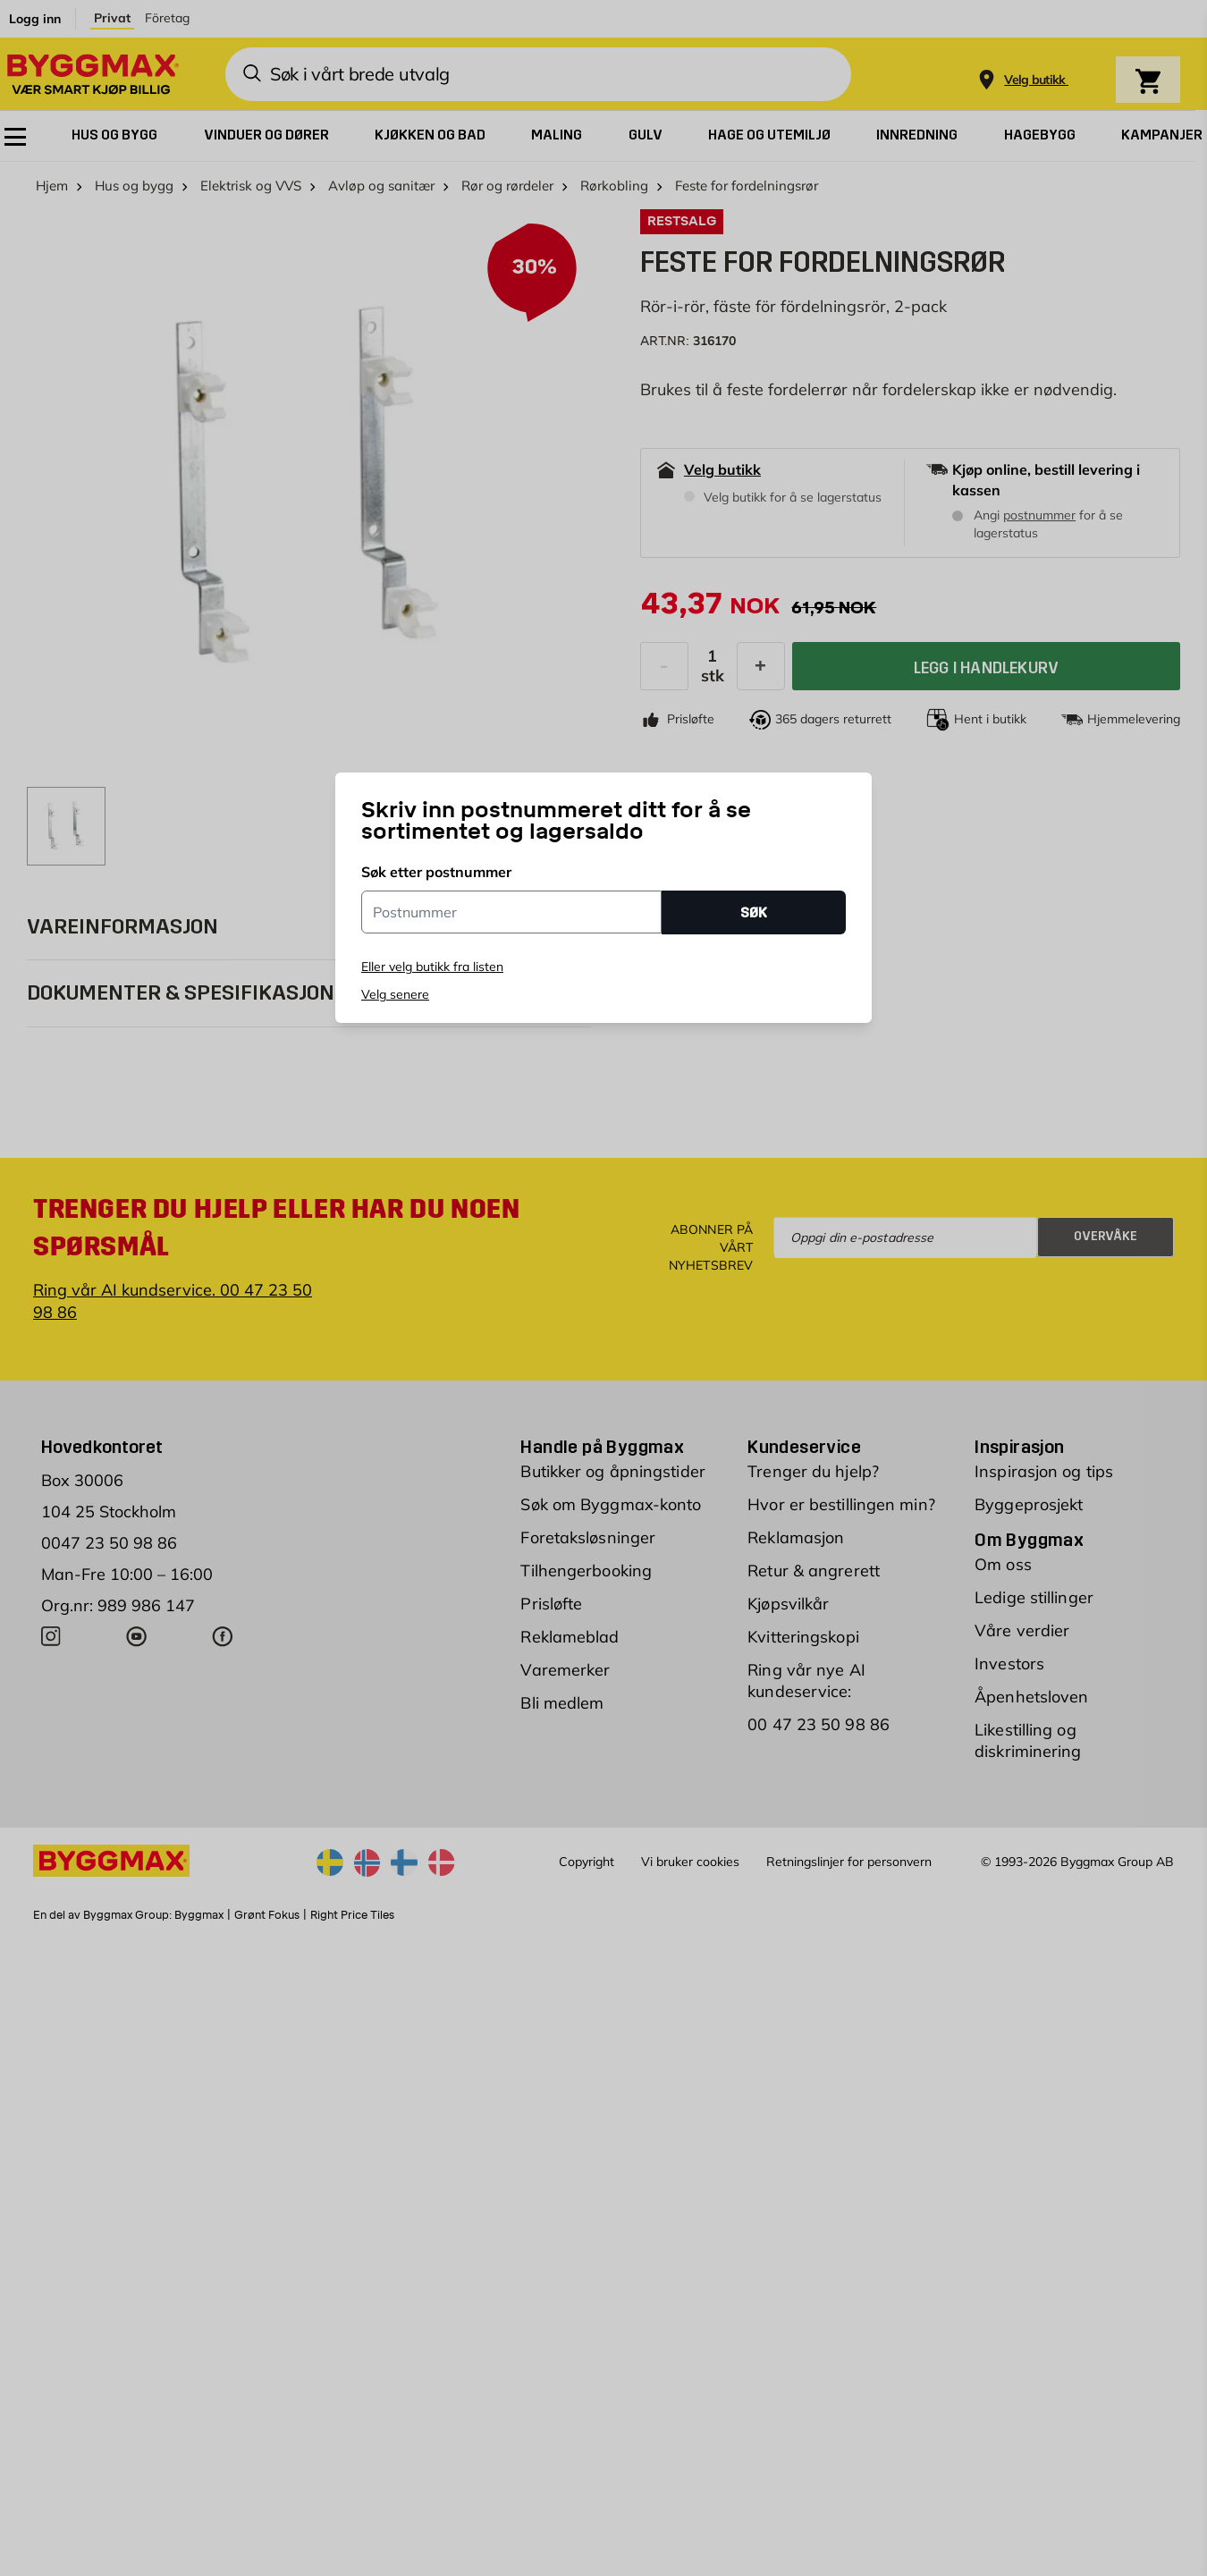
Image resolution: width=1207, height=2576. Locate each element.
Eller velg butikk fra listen (432, 967)
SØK (753, 912)
